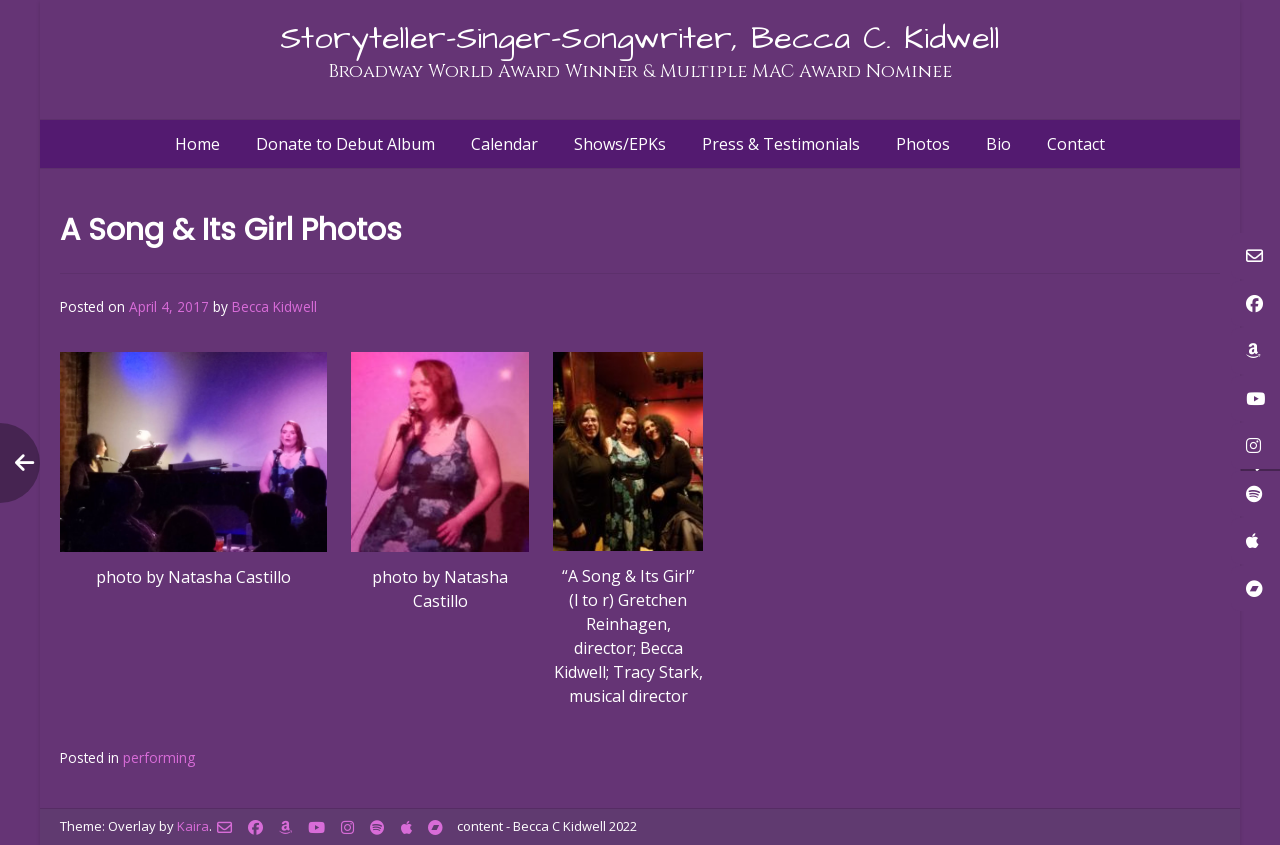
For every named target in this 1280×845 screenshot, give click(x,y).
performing (159, 757)
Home (197, 144)
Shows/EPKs (620, 144)
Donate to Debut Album (345, 144)
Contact (1076, 144)
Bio (998, 144)
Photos (923, 144)
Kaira (193, 826)
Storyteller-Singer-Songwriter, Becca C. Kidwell (640, 38)
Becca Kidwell (274, 306)
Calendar (504, 144)
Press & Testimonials (781, 144)
